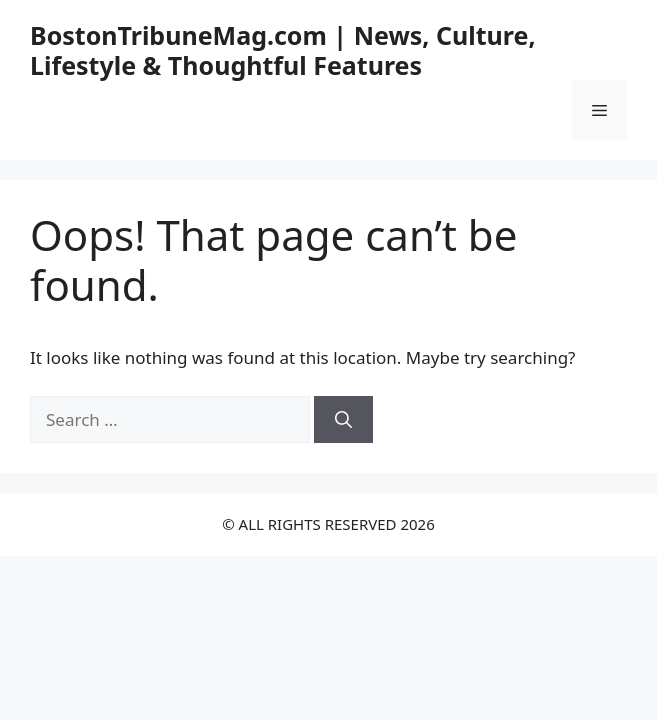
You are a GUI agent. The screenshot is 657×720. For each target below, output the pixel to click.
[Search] (343, 420)
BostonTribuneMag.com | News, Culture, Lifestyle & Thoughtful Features (283, 50)
